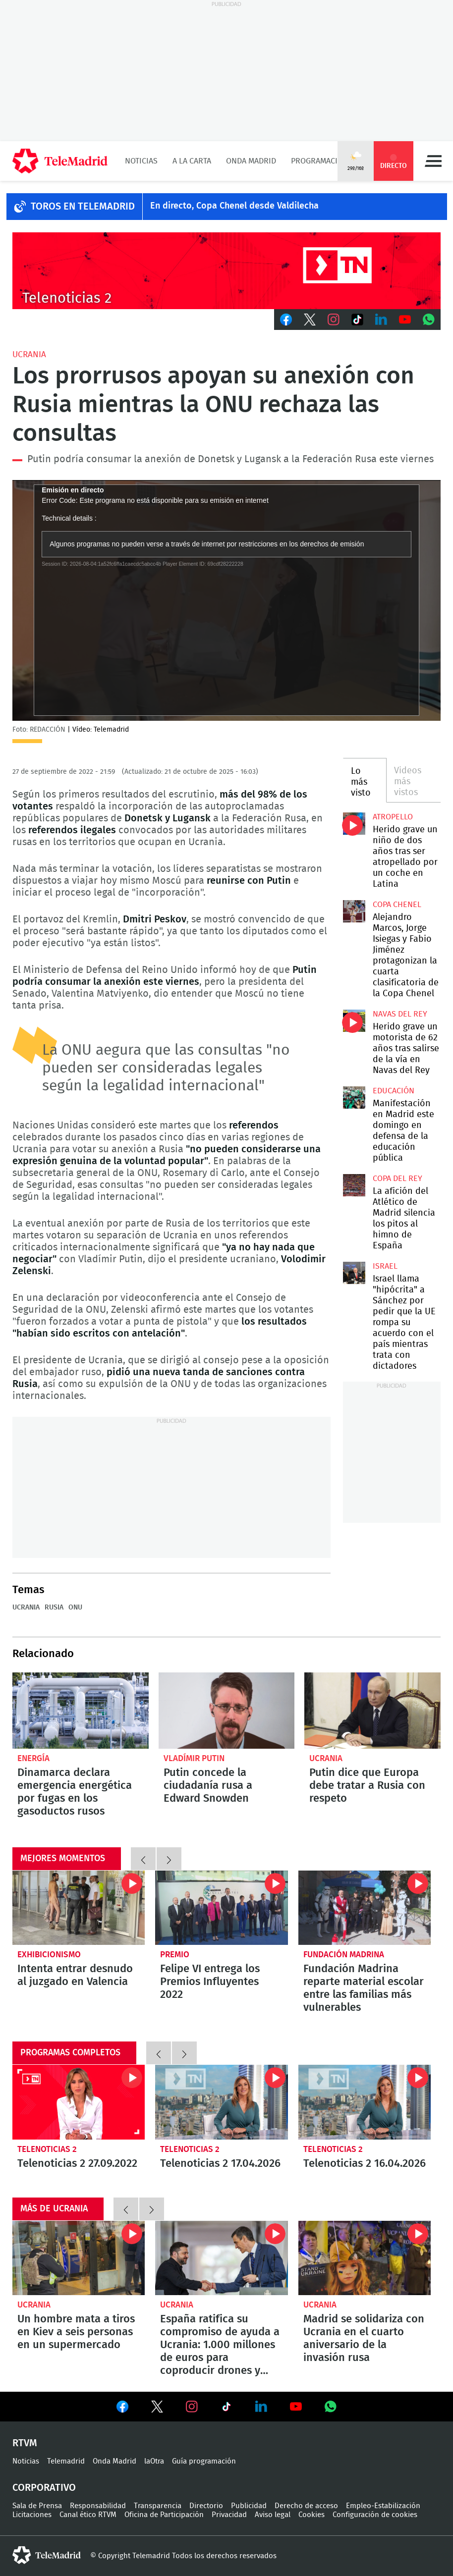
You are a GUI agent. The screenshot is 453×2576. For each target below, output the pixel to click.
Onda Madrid (251, 161)
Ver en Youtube (296, 2406)
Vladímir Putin (194, 1758)
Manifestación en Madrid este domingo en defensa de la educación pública (354, 1097)
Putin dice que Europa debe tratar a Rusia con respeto (372, 1710)
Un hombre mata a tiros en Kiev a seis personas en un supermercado (78, 2258)
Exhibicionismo (49, 1954)
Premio (174, 1954)
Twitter (310, 319)
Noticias (141, 161)
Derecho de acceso (306, 2506)
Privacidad (229, 2515)
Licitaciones (32, 2515)
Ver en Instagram (192, 2406)
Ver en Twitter (157, 2408)
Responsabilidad (98, 2506)
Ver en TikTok (226, 2408)
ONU (75, 1607)
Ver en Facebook (122, 2408)
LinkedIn (381, 319)
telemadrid (46, 2555)
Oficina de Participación (164, 2515)
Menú (433, 161)
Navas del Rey (400, 1014)
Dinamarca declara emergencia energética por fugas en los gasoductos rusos (80, 1710)
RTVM (24, 2443)
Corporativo (44, 2488)
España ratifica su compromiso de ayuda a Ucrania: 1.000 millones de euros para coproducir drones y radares (221, 2258)
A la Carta (191, 161)
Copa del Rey (397, 1178)
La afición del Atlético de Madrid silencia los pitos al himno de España (354, 1185)
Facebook (286, 319)
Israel (385, 1266)
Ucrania (29, 354)
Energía (33, 1758)
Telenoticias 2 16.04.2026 (364, 2102)
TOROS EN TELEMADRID (83, 207)
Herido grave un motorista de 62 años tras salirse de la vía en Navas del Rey (354, 1021)
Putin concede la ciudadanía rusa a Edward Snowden (227, 1710)
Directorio (206, 2506)
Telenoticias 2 (47, 2149)
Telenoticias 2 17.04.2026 (221, 2102)
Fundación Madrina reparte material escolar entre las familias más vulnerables (364, 1908)
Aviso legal (272, 2515)
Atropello (393, 817)
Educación (393, 1091)
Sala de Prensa (37, 2506)
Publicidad (249, 2506)
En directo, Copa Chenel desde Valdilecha (234, 206)
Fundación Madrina (343, 1954)
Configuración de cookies (375, 2515)
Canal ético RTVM (87, 2515)
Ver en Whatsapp (330, 2406)
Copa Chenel (397, 905)
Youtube (405, 319)
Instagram (333, 319)
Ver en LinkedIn (261, 2406)
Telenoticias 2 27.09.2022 (78, 2102)
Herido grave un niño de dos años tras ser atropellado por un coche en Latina (354, 823)
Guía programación (204, 2461)
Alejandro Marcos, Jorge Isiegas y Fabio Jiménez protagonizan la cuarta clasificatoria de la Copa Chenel (354, 911)
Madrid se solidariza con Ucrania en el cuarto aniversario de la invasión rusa (364, 2258)
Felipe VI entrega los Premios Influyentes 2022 (221, 1908)
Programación (319, 161)
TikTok (357, 319)
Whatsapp (429, 319)
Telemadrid (66, 2461)
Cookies (311, 2515)
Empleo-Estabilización (383, 2506)
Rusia (54, 1607)
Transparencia (157, 2506)
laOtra (154, 2461)
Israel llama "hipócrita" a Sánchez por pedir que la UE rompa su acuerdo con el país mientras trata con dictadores (354, 1273)
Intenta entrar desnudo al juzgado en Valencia (78, 1908)
